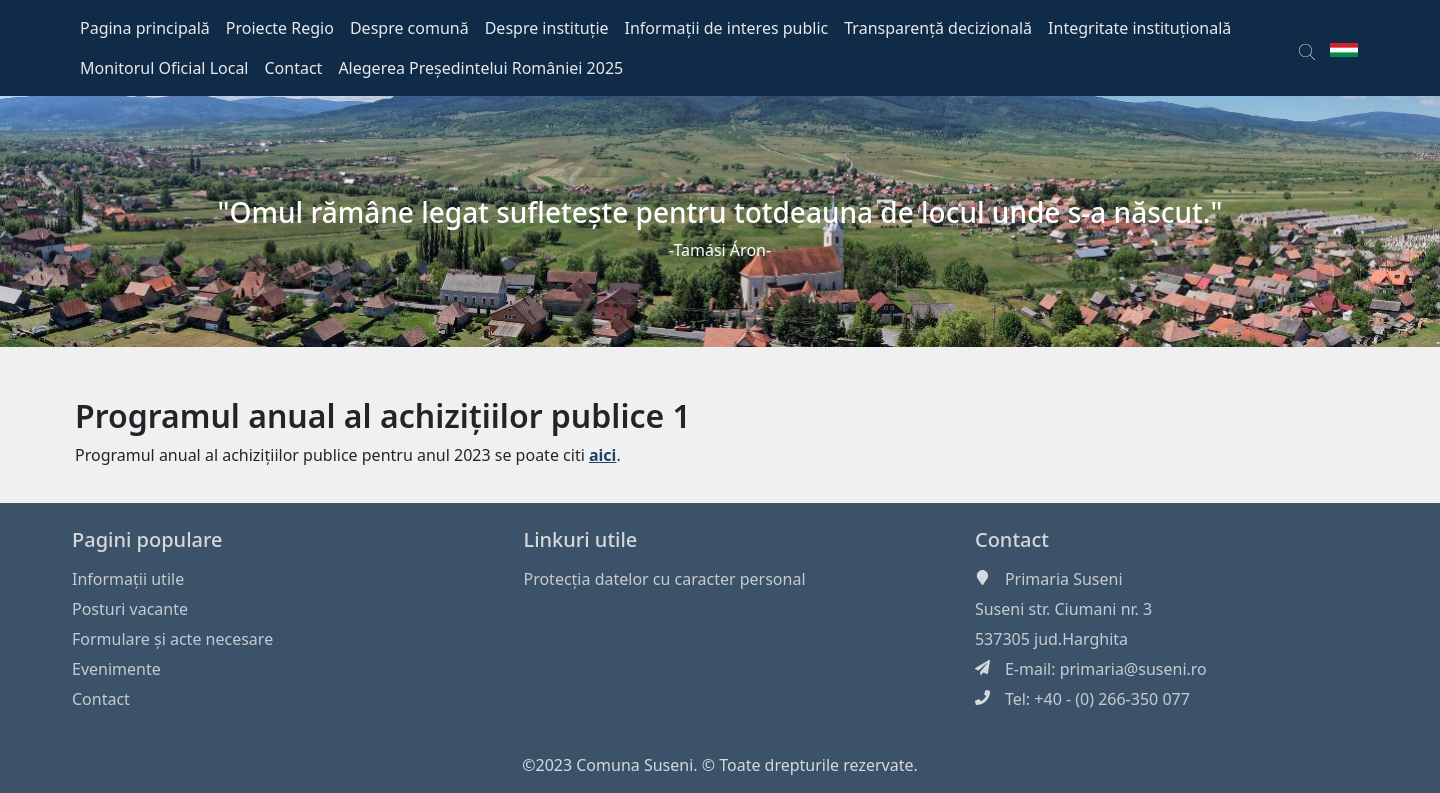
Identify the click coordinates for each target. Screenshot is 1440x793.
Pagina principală (145, 28)
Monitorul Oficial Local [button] (164, 68)
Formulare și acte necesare (172, 639)
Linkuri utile (580, 539)
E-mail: (1032, 669)
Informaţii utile (128, 579)
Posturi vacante (130, 609)
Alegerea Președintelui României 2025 (480, 68)
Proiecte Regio (280, 28)
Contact (101, 699)
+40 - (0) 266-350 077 (1112, 699)
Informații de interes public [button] (727, 28)
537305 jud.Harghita (1051, 639)
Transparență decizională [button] (938, 28)
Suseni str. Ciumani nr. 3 (1063, 609)
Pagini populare (147, 539)
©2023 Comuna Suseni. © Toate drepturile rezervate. (720, 765)
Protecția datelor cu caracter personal (664, 579)
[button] (1307, 48)
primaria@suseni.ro (1133, 669)
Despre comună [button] (409, 28)
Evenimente (116, 669)
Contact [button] (294, 68)
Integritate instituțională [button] (1139, 28)
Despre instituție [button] (547, 28)
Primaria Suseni (1064, 579)
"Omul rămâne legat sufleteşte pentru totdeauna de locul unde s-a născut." (720, 212)
